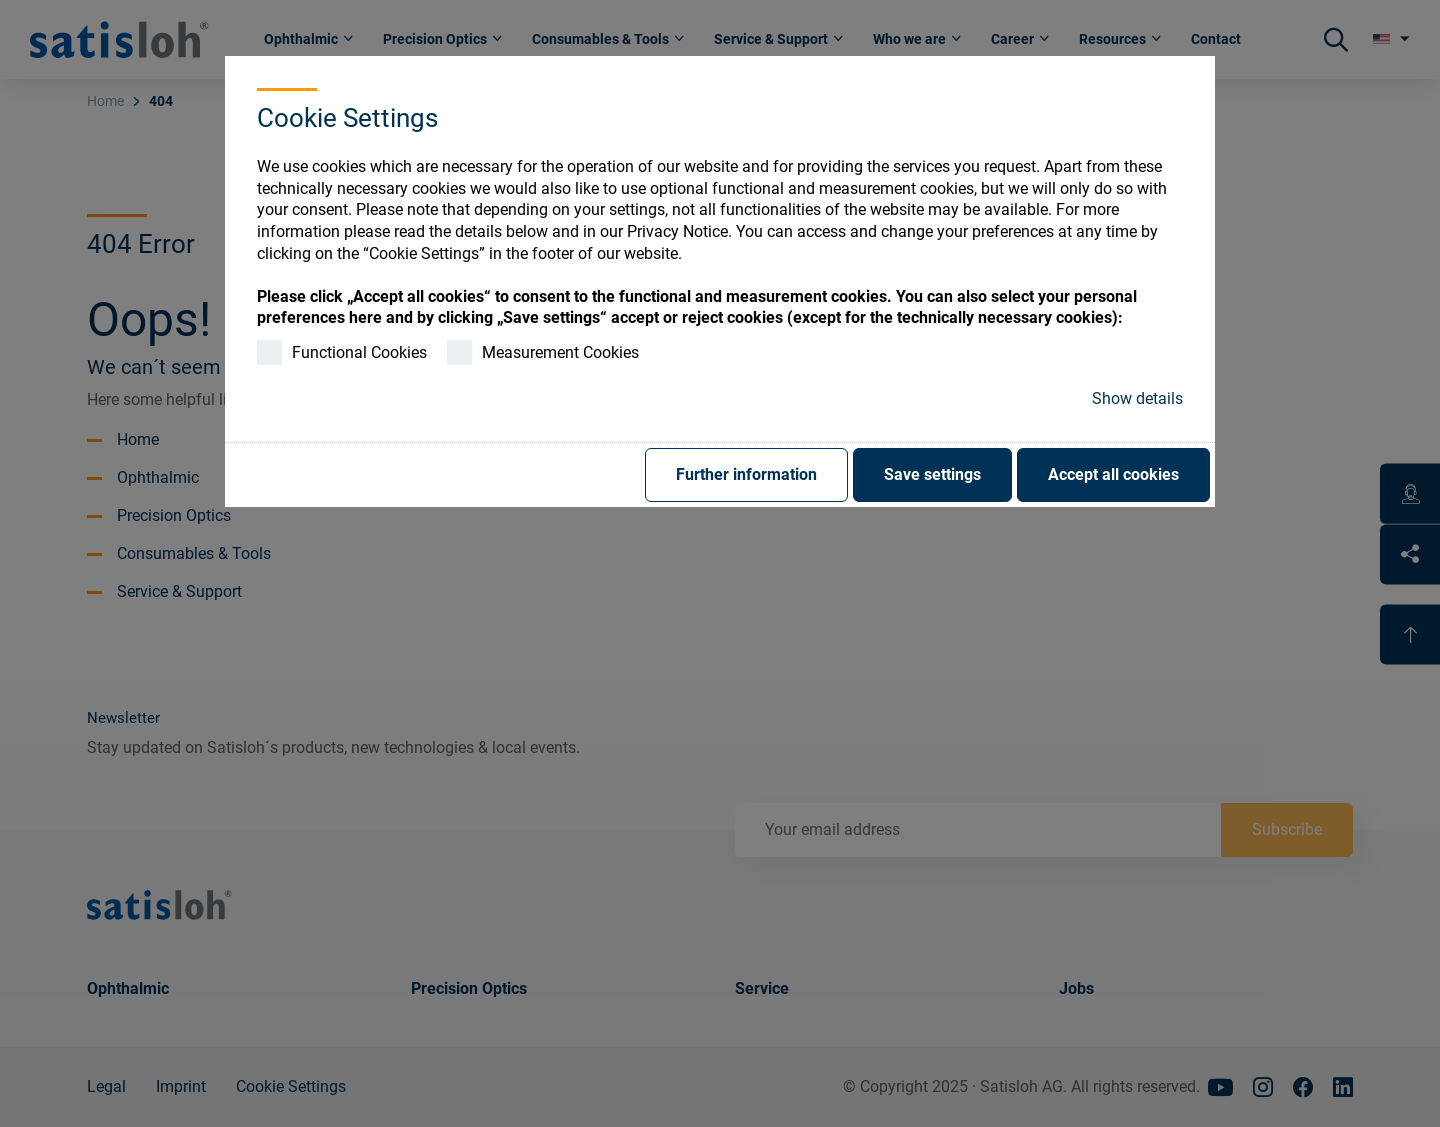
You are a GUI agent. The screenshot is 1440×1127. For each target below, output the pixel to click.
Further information (746, 474)
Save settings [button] (932, 474)
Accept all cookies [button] (1113, 474)
